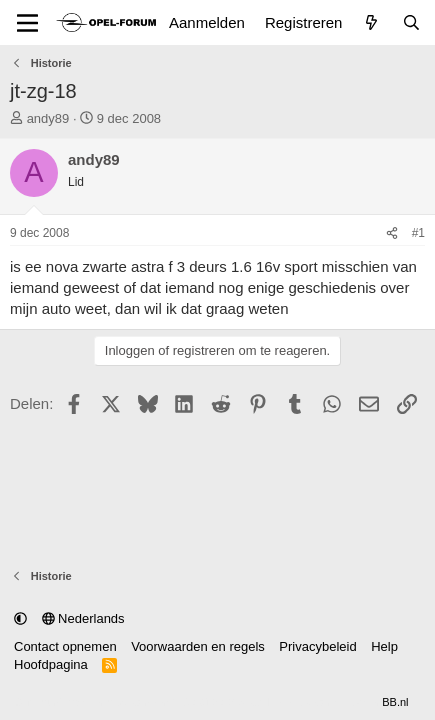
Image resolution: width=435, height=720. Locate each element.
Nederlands (83, 618)
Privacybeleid (317, 646)
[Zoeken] (411, 22)
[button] (20, 618)
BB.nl (395, 702)
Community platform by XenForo (163, 702)
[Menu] (27, 23)
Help (384, 646)
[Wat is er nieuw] (371, 22)
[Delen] (392, 233)
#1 (418, 233)
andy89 (48, 118)
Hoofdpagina (51, 664)
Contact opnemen (65, 646)
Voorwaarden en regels (198, 646)
